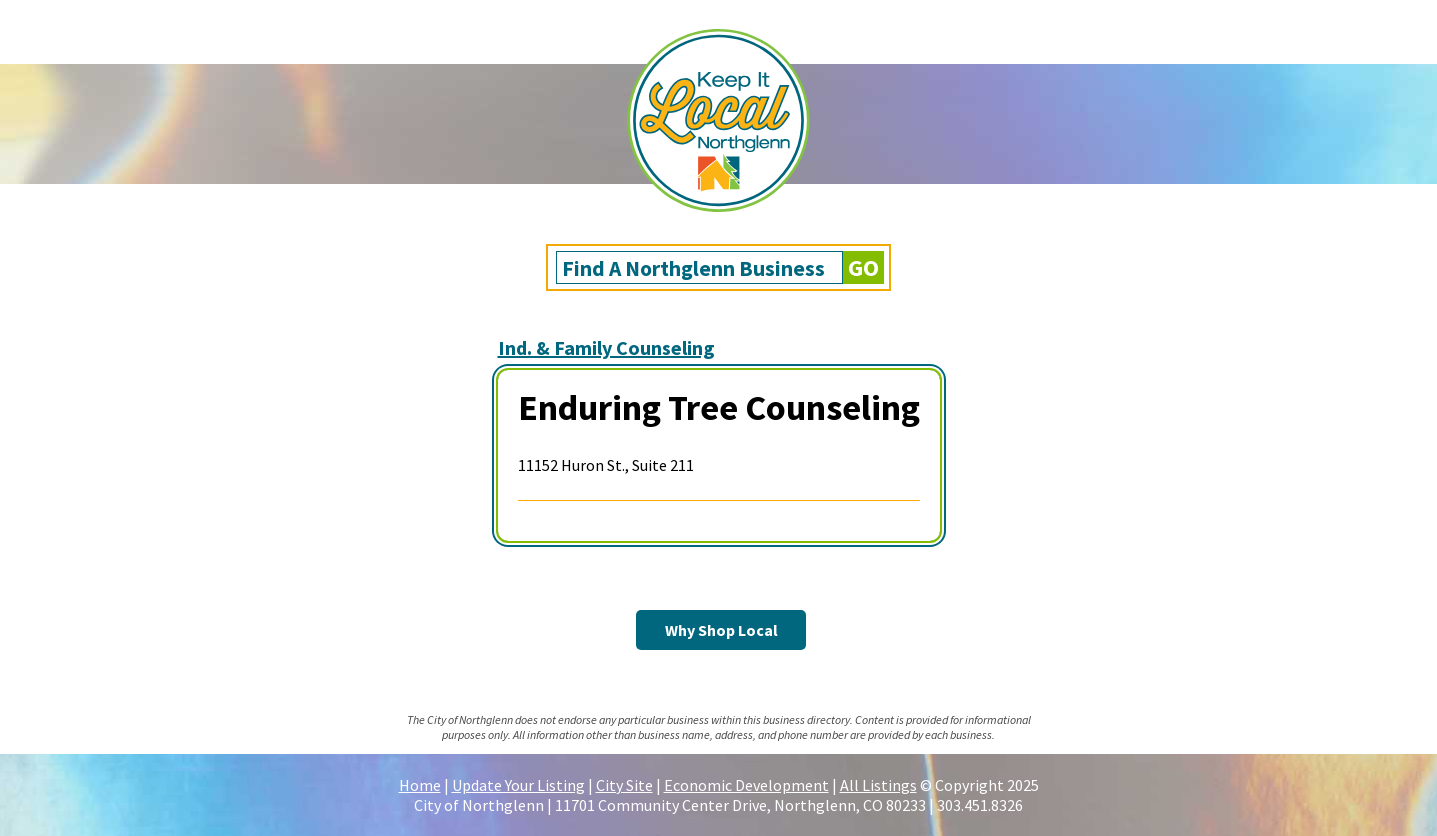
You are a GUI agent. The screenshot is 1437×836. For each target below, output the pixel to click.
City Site (624, 785)
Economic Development (746, 785)
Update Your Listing (518, 785)
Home (420, 785)
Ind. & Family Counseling (606, 347)
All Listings (878, 785)
